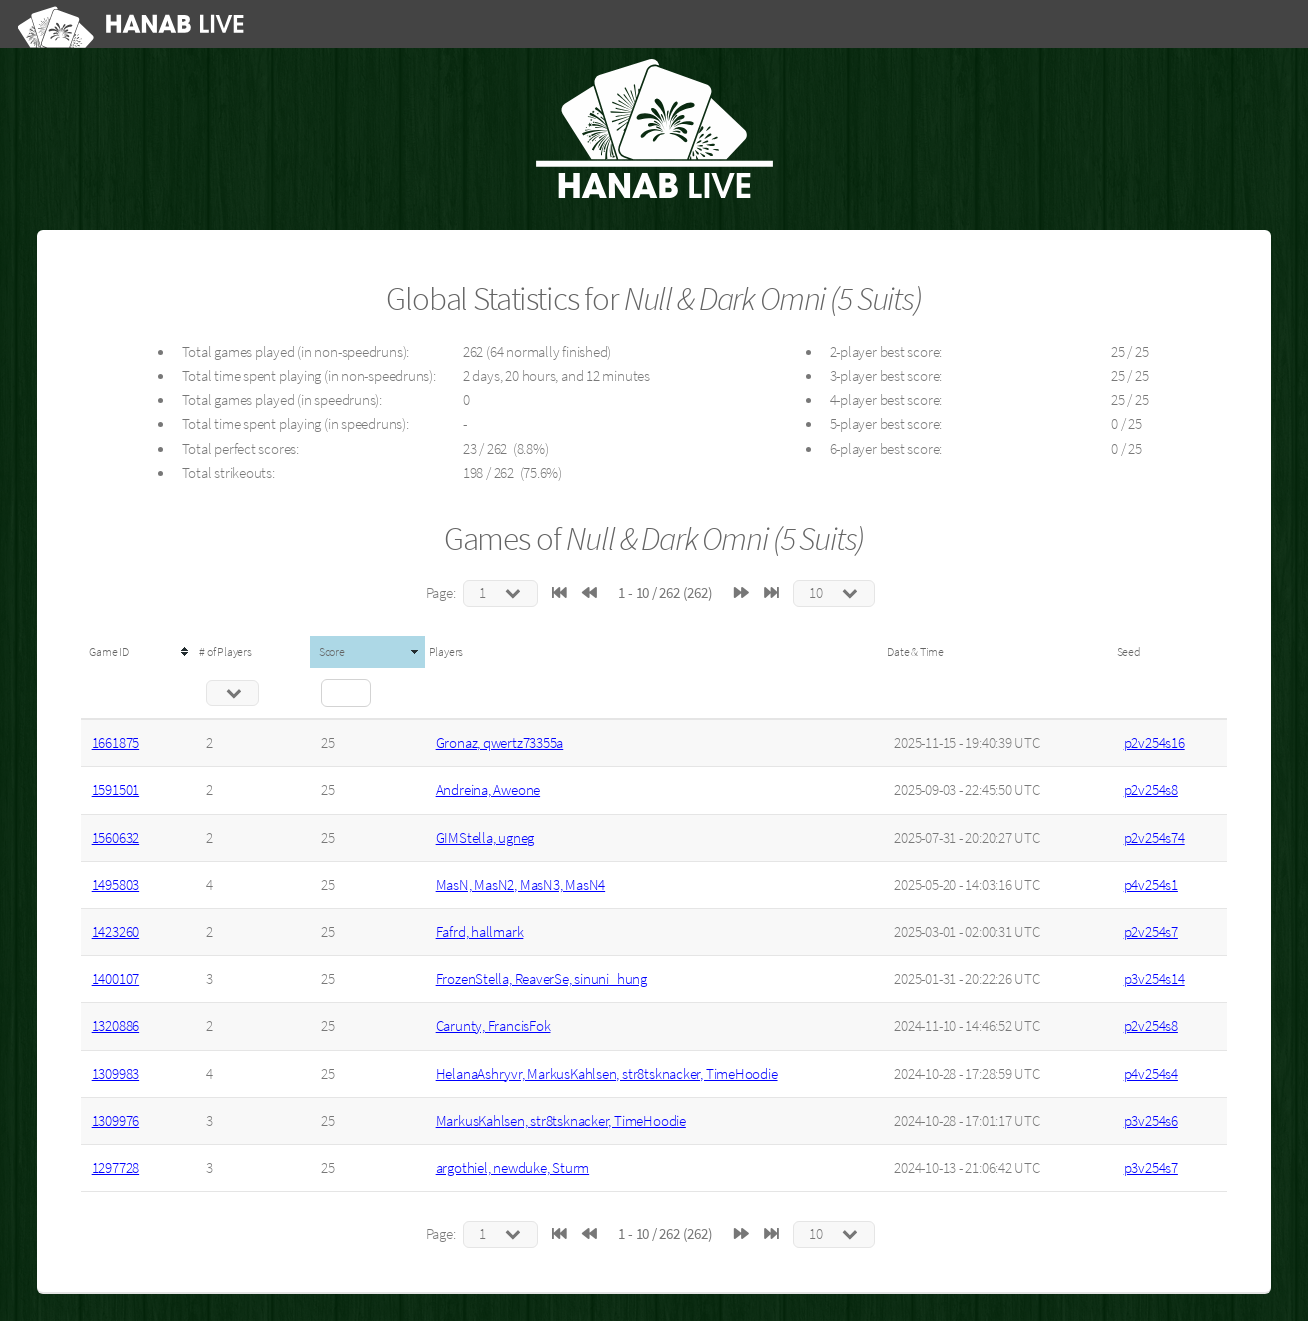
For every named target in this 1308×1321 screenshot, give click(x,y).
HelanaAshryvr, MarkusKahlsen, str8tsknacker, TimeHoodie (607, 1074)
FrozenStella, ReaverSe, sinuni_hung (541, 979)
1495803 (115, 885)
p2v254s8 (1151, 790)
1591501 (115, 790)
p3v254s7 (1151, 1168)
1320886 (115, 1026)
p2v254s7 (1151, 932)
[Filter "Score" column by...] (346, 693)
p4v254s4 (1151, 1074)
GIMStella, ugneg (485, 838)
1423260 (115, 932)
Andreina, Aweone (488, 790)
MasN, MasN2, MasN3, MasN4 (521, 885)
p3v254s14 (1154, 979)
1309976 (115, 1121)
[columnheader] (138, 652)
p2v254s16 (1154, 743)
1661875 (115, 743)
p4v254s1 (1151, 885)
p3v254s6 (1151, 1121)
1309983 (115, 1074)
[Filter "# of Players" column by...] (232, 693)
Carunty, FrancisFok (493, 1026)
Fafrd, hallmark (480, 932)
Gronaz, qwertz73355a (500, 743)
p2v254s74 (1154, 838)
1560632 (115, 838)
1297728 (115, 1168)
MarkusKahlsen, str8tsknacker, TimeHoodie (561, 1121)
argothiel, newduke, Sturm (513, 1168)
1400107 (115, 979)
